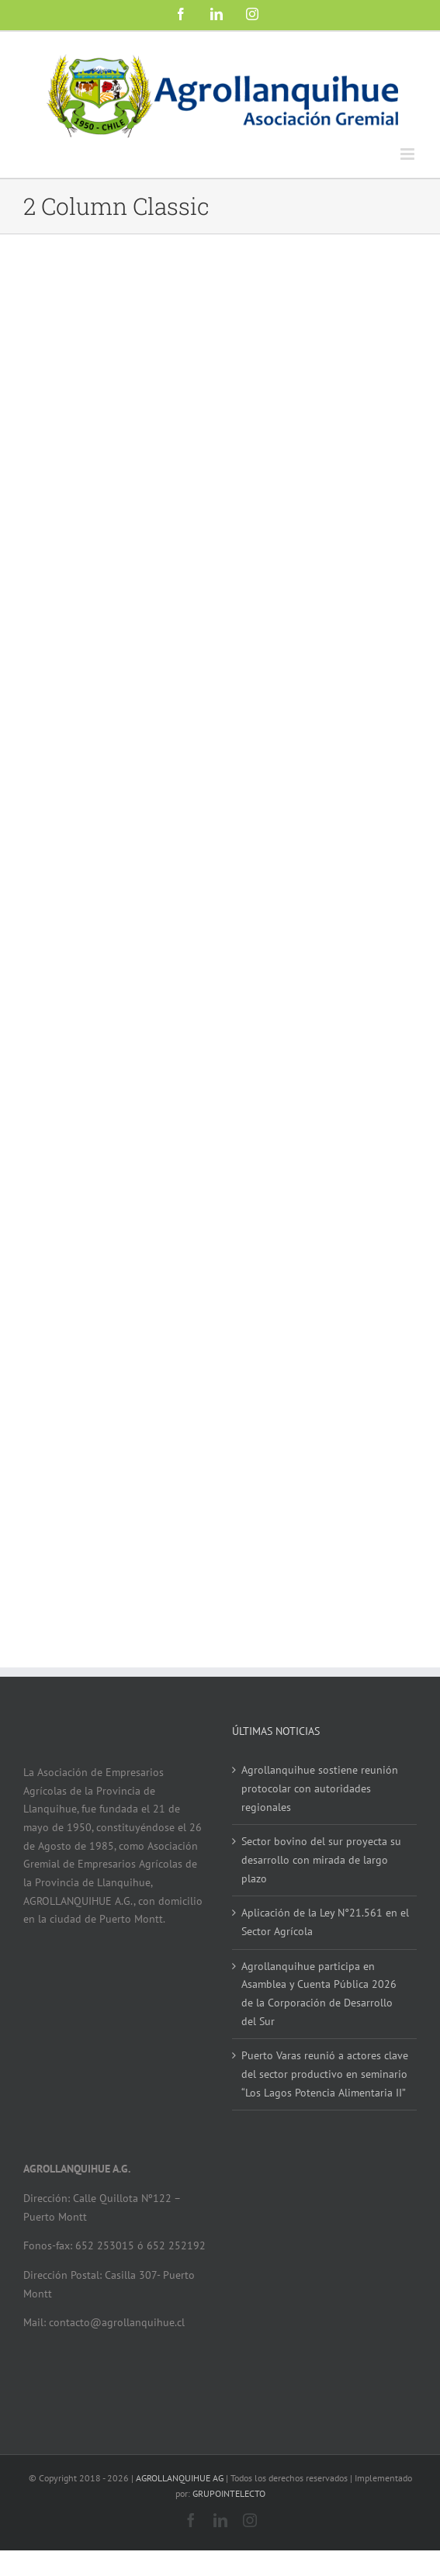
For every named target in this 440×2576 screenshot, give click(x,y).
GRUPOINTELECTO (228, 2493)
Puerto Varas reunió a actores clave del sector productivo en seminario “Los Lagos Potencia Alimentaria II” (324, 2073)
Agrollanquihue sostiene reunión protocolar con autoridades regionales (319, 1788)
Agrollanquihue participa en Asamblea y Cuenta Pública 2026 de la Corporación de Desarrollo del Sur (319, 1993)
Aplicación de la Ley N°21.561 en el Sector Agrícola (325, 1922)
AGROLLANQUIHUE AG (179, 2478)
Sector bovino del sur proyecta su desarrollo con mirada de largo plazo (321, 1859)
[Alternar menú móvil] (408, 154)
